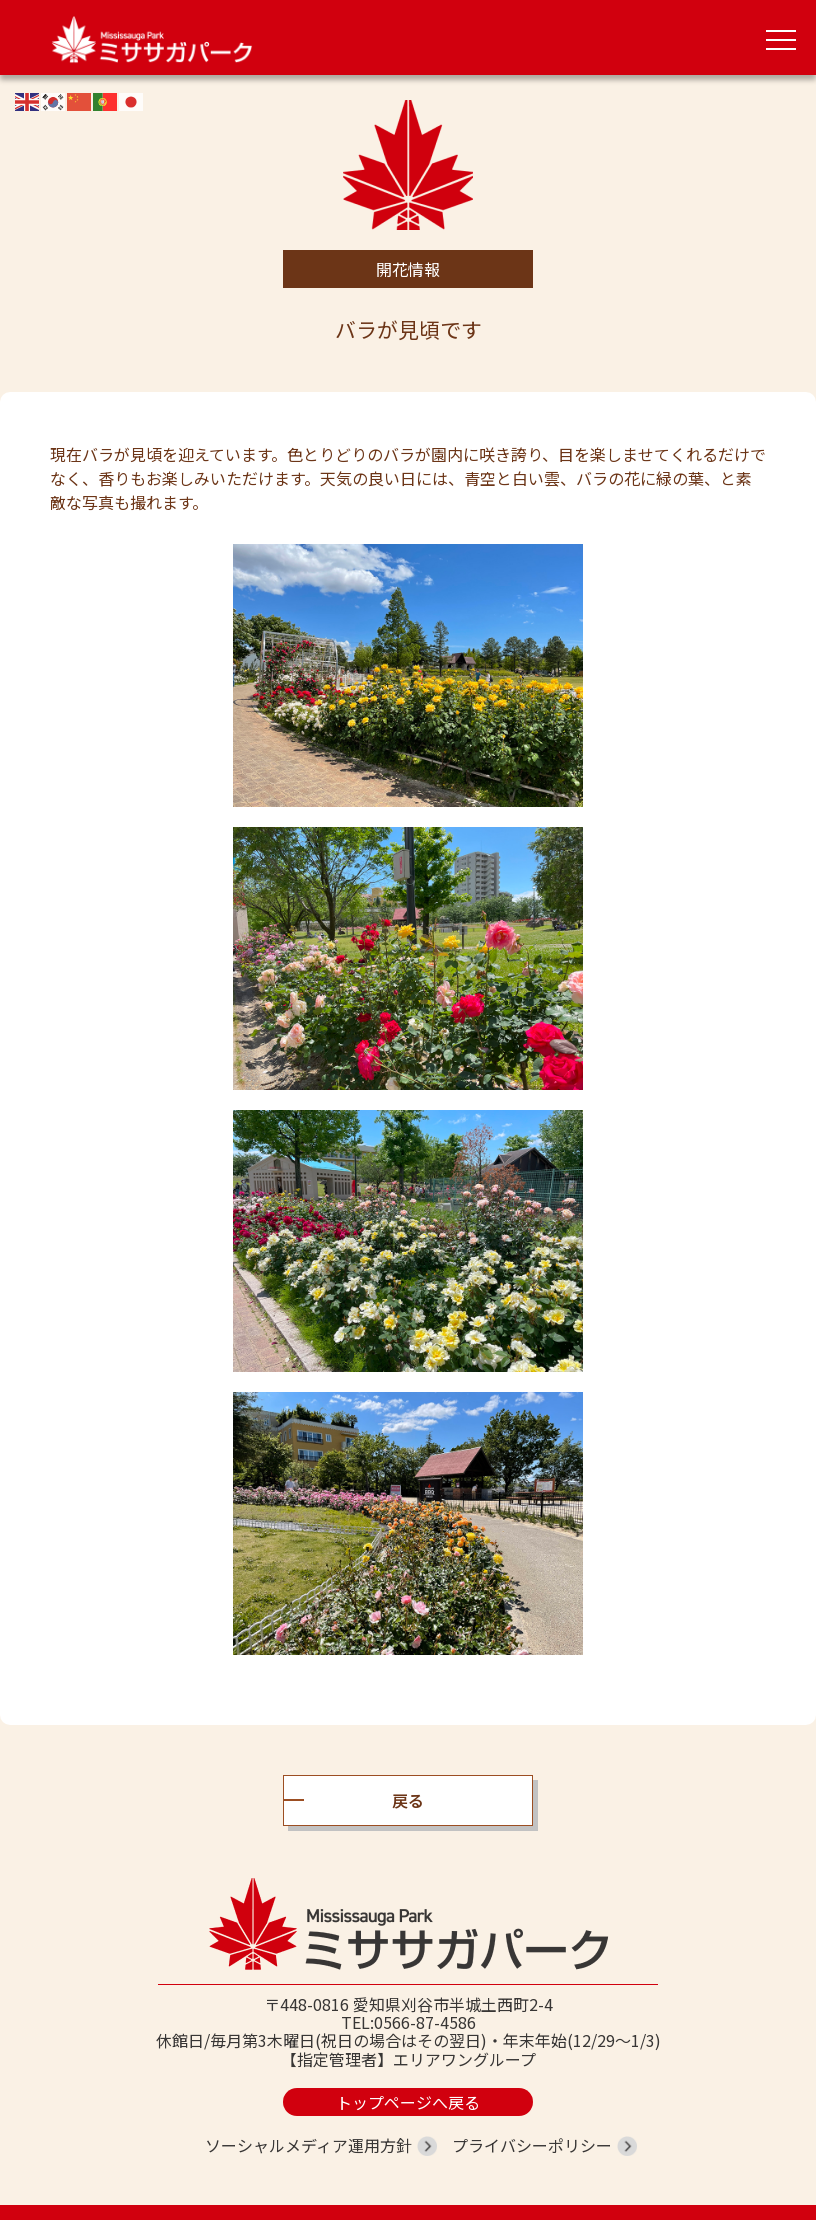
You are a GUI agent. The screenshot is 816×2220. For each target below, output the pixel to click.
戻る (408, 1800)
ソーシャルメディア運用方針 (308, 2145)
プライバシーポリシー (532, 2145)
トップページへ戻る (408, 2102)
